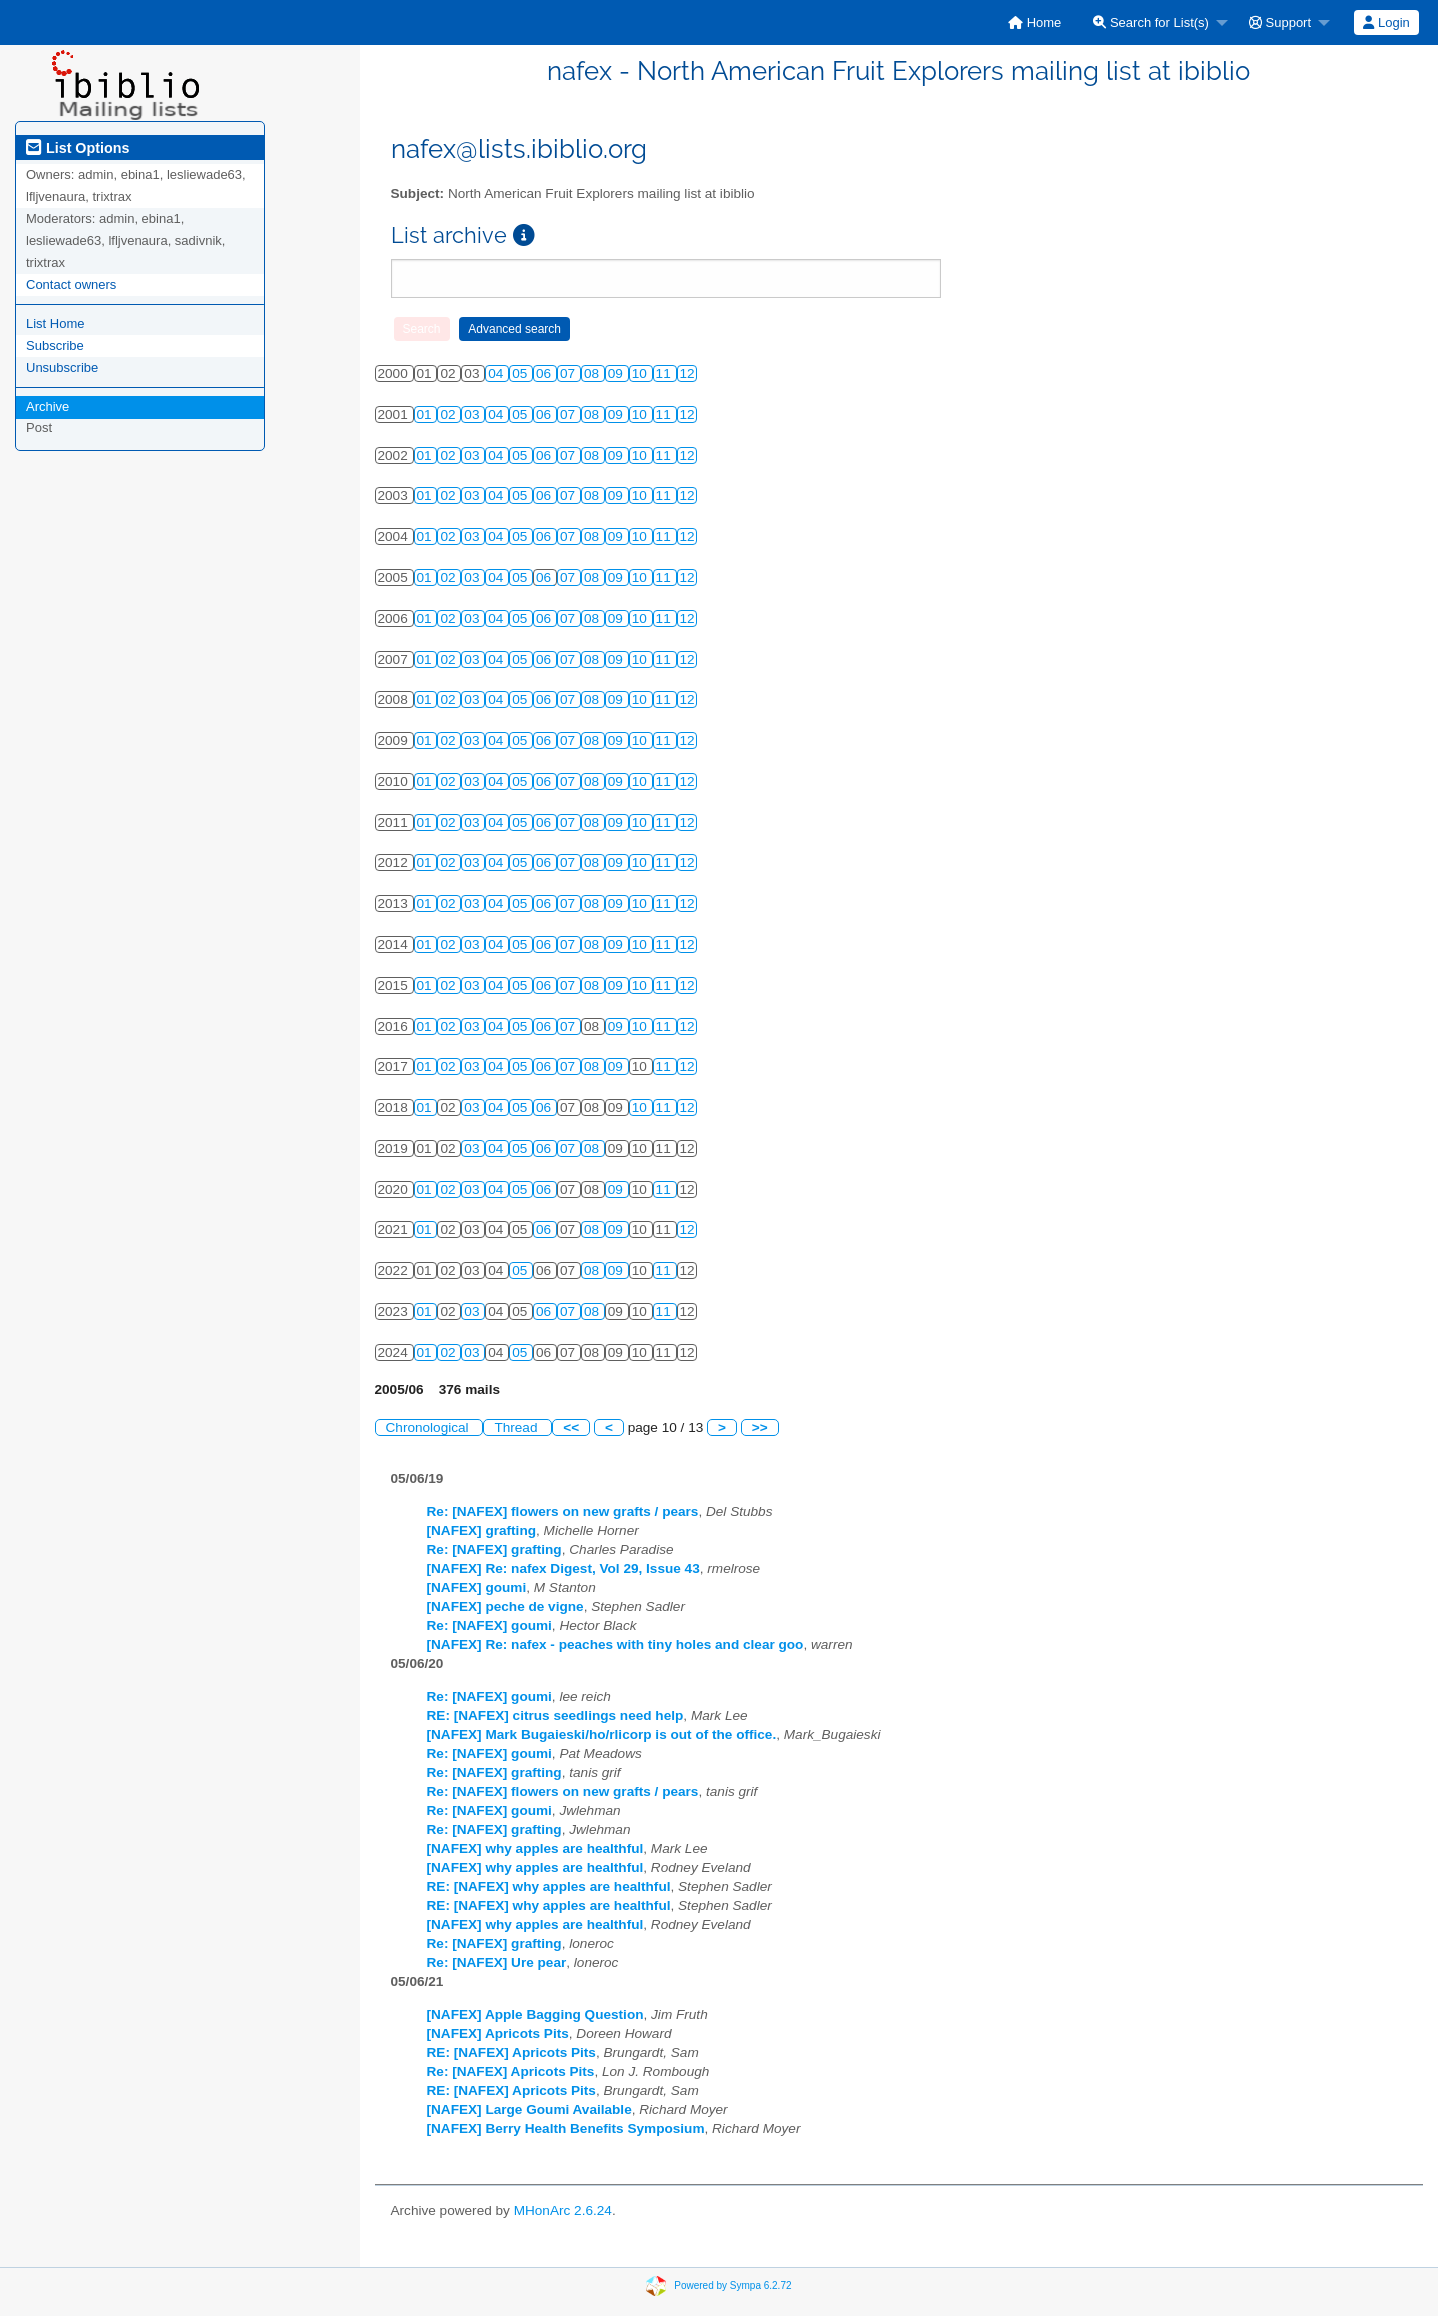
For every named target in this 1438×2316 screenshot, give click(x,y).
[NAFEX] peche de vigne (505, 1606)
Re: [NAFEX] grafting (494, 1549)
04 (497, 373)
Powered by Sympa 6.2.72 (732, 2285)
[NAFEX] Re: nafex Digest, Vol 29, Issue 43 (563, 1568)
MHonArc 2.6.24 (563, 2210)
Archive (47, 406)
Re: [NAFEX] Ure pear (497, 1962)
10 (641, 373)
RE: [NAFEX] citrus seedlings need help (555, 1715)
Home (1034, 22)
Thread (517, 1427)
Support (1280, 22)
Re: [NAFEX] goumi (489, 1625)
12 (687, 373)
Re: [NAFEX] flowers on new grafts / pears (563, 1511)
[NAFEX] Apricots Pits (498, 2033)
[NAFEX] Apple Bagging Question (535, 2014)
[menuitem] (1034, 22)
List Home (55, 323)
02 (449, 414)
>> (760, 1427)
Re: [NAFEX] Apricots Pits (511, 2071)
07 (569, 373)
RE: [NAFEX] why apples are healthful (549, 1886)
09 (617, 373)
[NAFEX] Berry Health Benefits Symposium (566, 2128)
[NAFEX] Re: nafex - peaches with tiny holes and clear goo (615, 1644)
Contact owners (71, 284)
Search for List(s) (1151, 22)
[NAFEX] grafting (482, 1530)
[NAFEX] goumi (477, 1587)
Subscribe (55, 345)
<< (571, 1427)
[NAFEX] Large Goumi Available (529, 2109)
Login (1386, 22)
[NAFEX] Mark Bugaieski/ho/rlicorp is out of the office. (602, 1734)
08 (593, 373)
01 (426, 414)
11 (665, 373)
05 (521, 373)
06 (545, 373)
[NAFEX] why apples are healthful (535, 1848)
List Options (77, 148)
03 (473, 414)
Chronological (429, 1427)
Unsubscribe (62, 367)
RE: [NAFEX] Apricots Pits (511, 2052)
